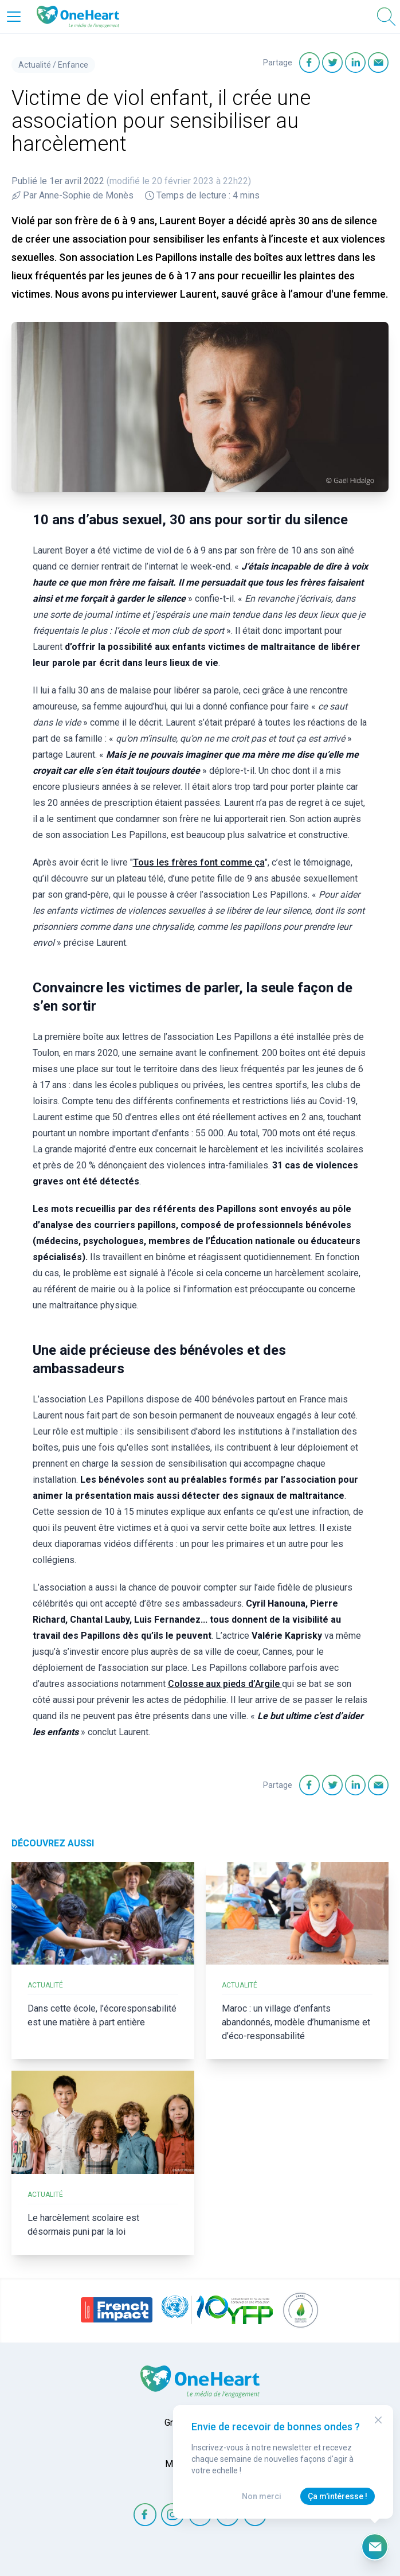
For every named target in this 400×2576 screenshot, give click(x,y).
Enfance (73, 64)
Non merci (261, 2496)
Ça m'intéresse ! (337, 2496)
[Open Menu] (14, 17)
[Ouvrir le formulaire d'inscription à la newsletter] (375, 2547)
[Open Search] (386, 16)
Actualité (34, 64)
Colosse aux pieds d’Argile (225, 1683)
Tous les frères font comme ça (199, 862)
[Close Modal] (378, 2420)
